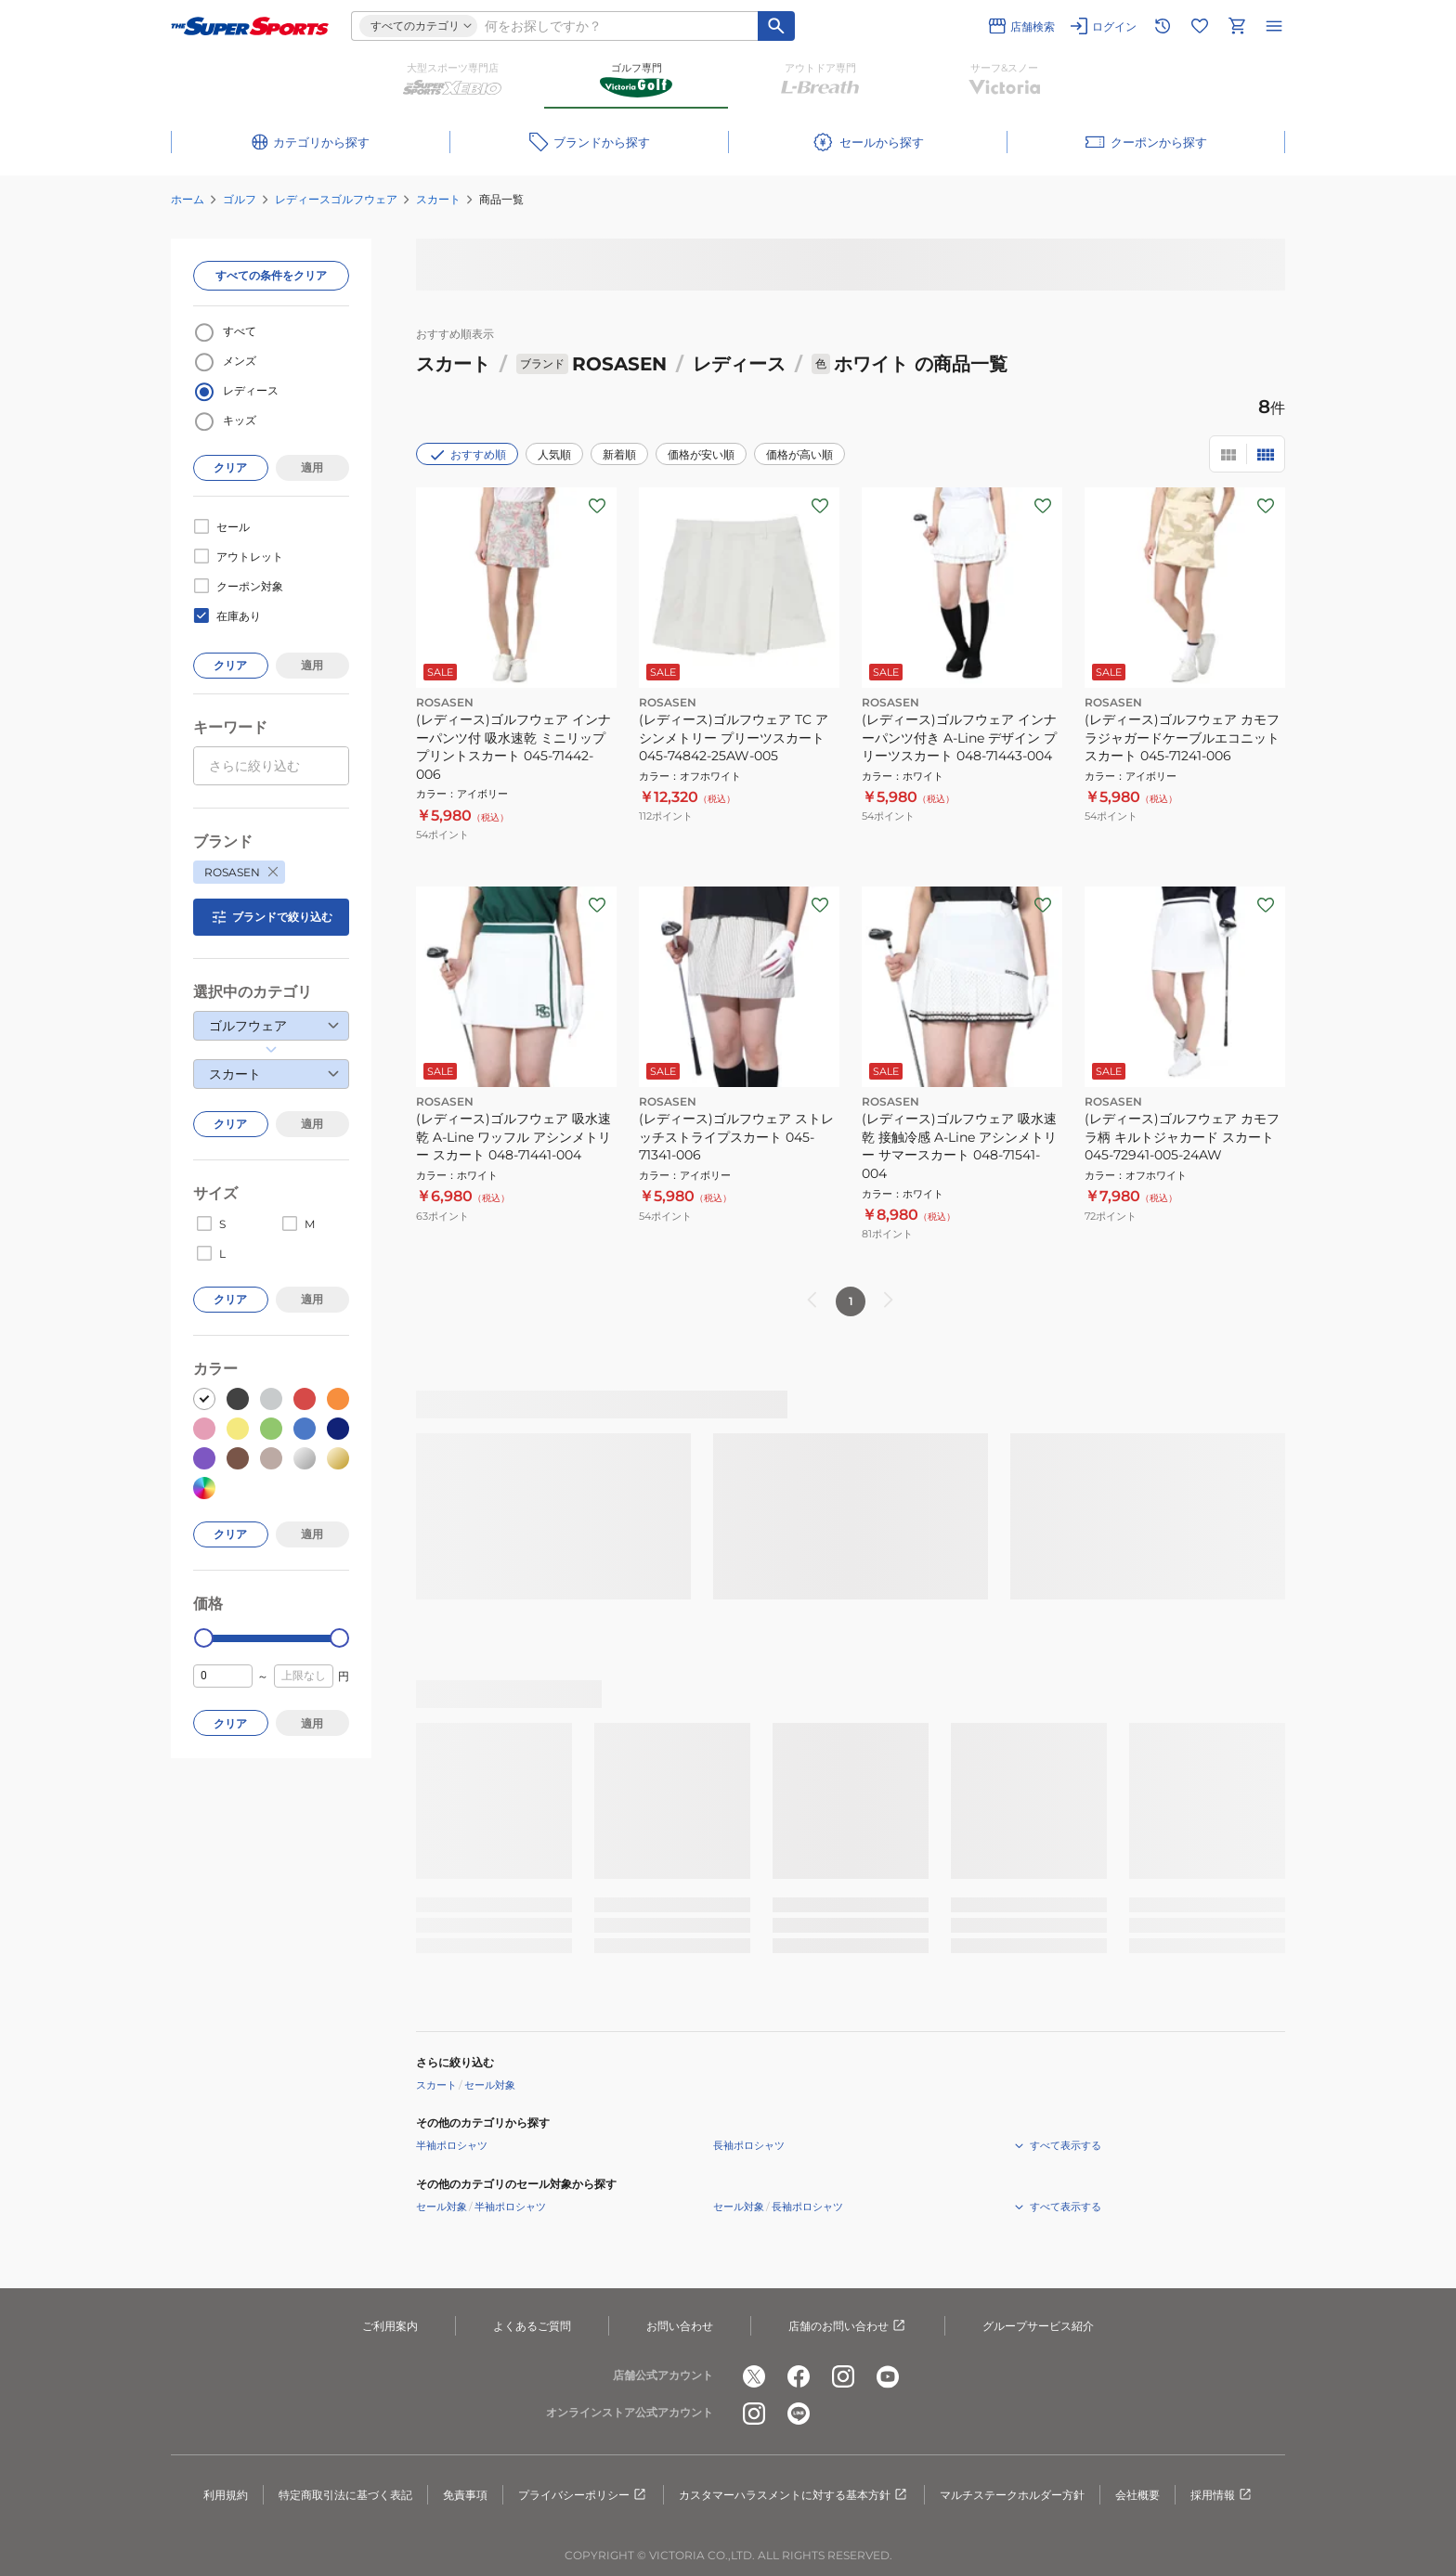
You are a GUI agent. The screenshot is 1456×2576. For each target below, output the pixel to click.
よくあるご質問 (532, 2326)
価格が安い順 (701, 454)
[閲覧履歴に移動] (1162, 26)
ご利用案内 (390, 2326)
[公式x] (754, 2376)
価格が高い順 (799, 454)
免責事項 (465, 2495)
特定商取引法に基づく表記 (345, 2495)
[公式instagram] (843, 2376)
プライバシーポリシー (583, 2495)
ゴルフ (239, 199)
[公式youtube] (888, 2376)
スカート (438, 199)
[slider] (204, 1638)
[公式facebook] (798, 2376)
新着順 (619, 454)
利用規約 (225, 2495)
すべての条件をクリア (271, 275)
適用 (312, 467)
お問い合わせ (679, 2326)
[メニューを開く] (1274, 26)
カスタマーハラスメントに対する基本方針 (794, 2495)
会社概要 (1137, 2495)
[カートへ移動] (1237, 26)
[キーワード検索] (776, 26)
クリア (230, 467)
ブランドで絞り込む (271, 917)
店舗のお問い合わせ (847, 2326)
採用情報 (1222, 2495)
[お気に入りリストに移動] (1200, 26)
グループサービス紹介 (1038, 2326)
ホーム (187, 199)
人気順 (554, 454)
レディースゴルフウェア (336, 199)
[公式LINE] (798, 2413)
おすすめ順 (467, 455)
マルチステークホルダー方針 (1012, 2495)
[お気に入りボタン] (597, 506)
